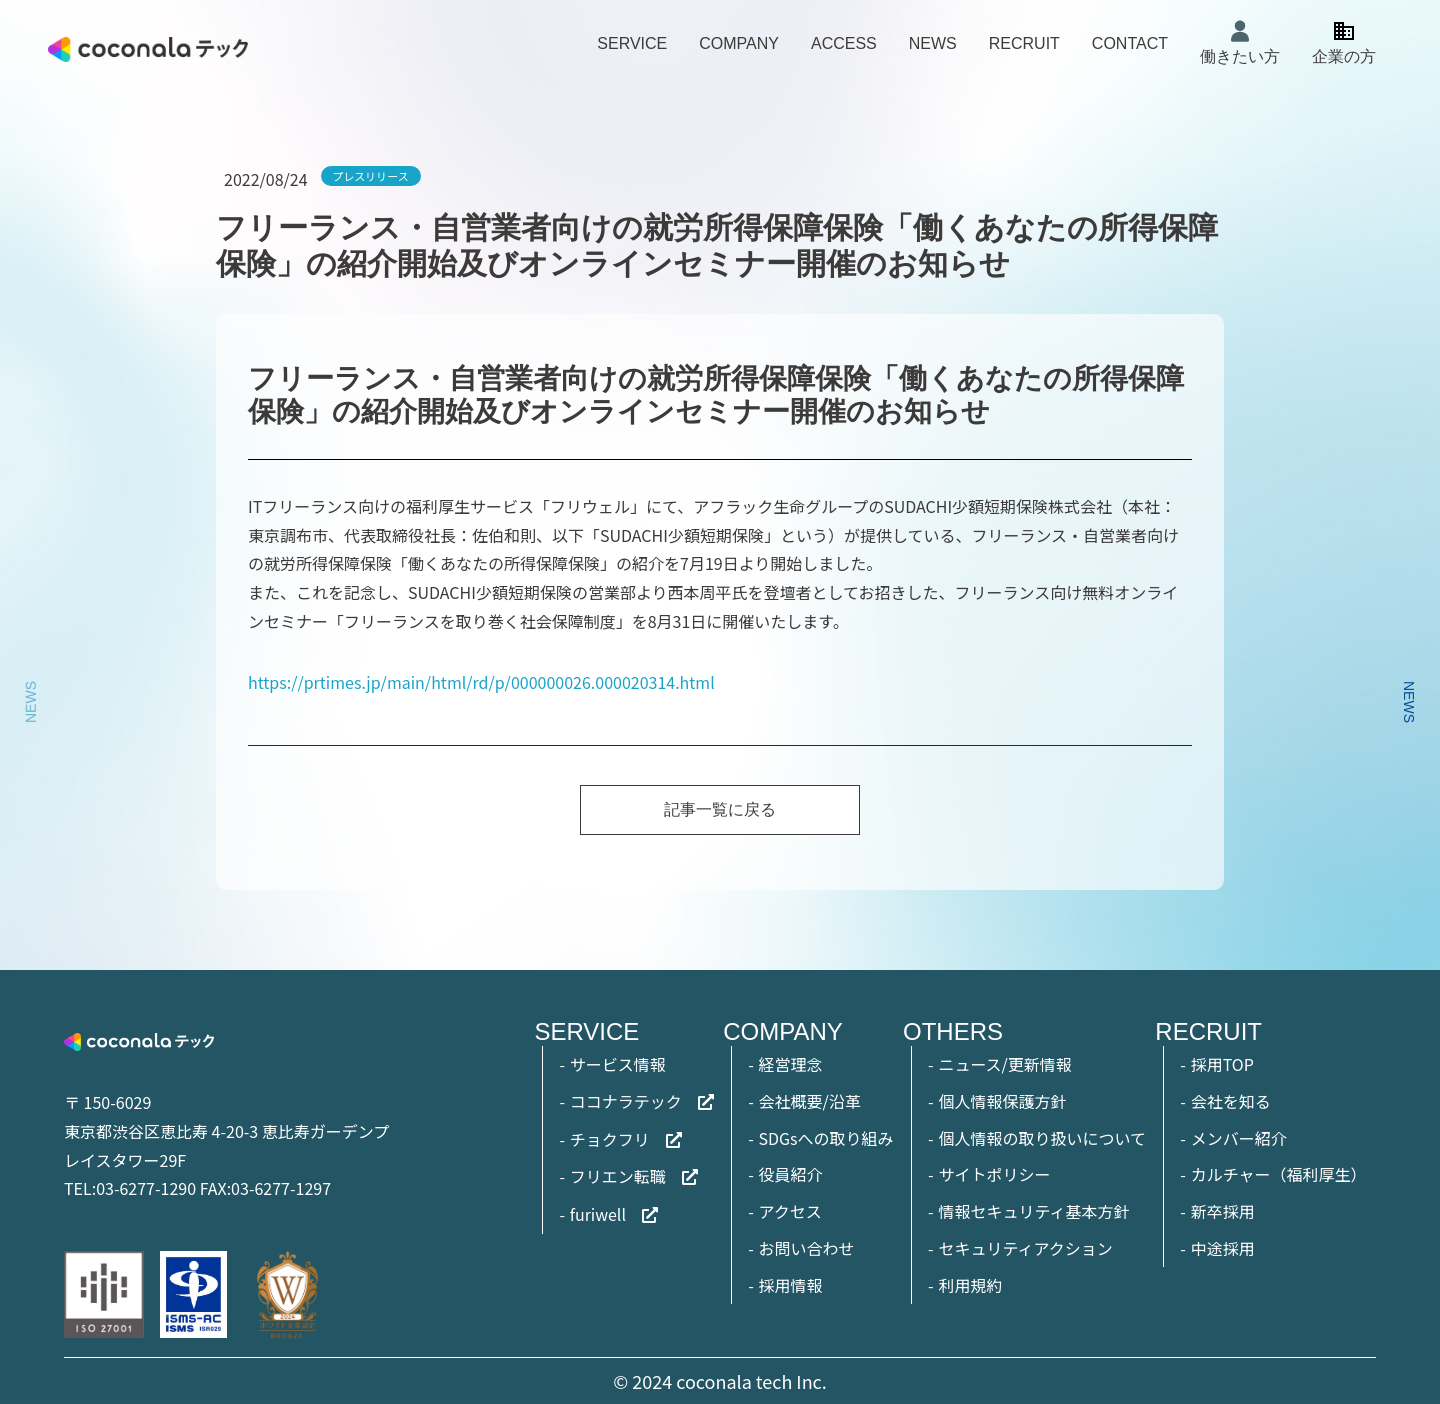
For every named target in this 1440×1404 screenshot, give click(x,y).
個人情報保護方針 (1002, 1101)
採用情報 (791, 1285)
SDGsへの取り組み (826, 1138)
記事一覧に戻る (720, 809)
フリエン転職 (618, 1176)
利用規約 (970, 1285)
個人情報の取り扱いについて (1042, 1138)
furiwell (598, 1214)
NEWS (933, 43)
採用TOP (1222, 1064)
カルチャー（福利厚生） (1279, 1174)
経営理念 (791, 1064)
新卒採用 (1223, 1211)
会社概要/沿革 (810, 1101)
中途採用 (1223, 1248)
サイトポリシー (994, 1174)
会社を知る (1231, 1101)
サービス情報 (618, 1064)
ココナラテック (626, 1101)
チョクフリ (610, 1139)
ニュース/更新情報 (1004, 1064)
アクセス (790, 1211)
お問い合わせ (807, 1248)
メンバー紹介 (1239, 1138)
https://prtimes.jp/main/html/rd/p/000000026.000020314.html (481, 682)
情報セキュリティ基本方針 (1033, 1211)
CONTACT (1130, 43)
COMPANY (739, 43)
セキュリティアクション (1025, 1248)
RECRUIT (1024, 43)
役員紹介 (791, 1174)
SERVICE (632, 43)
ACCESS (844, 43)
